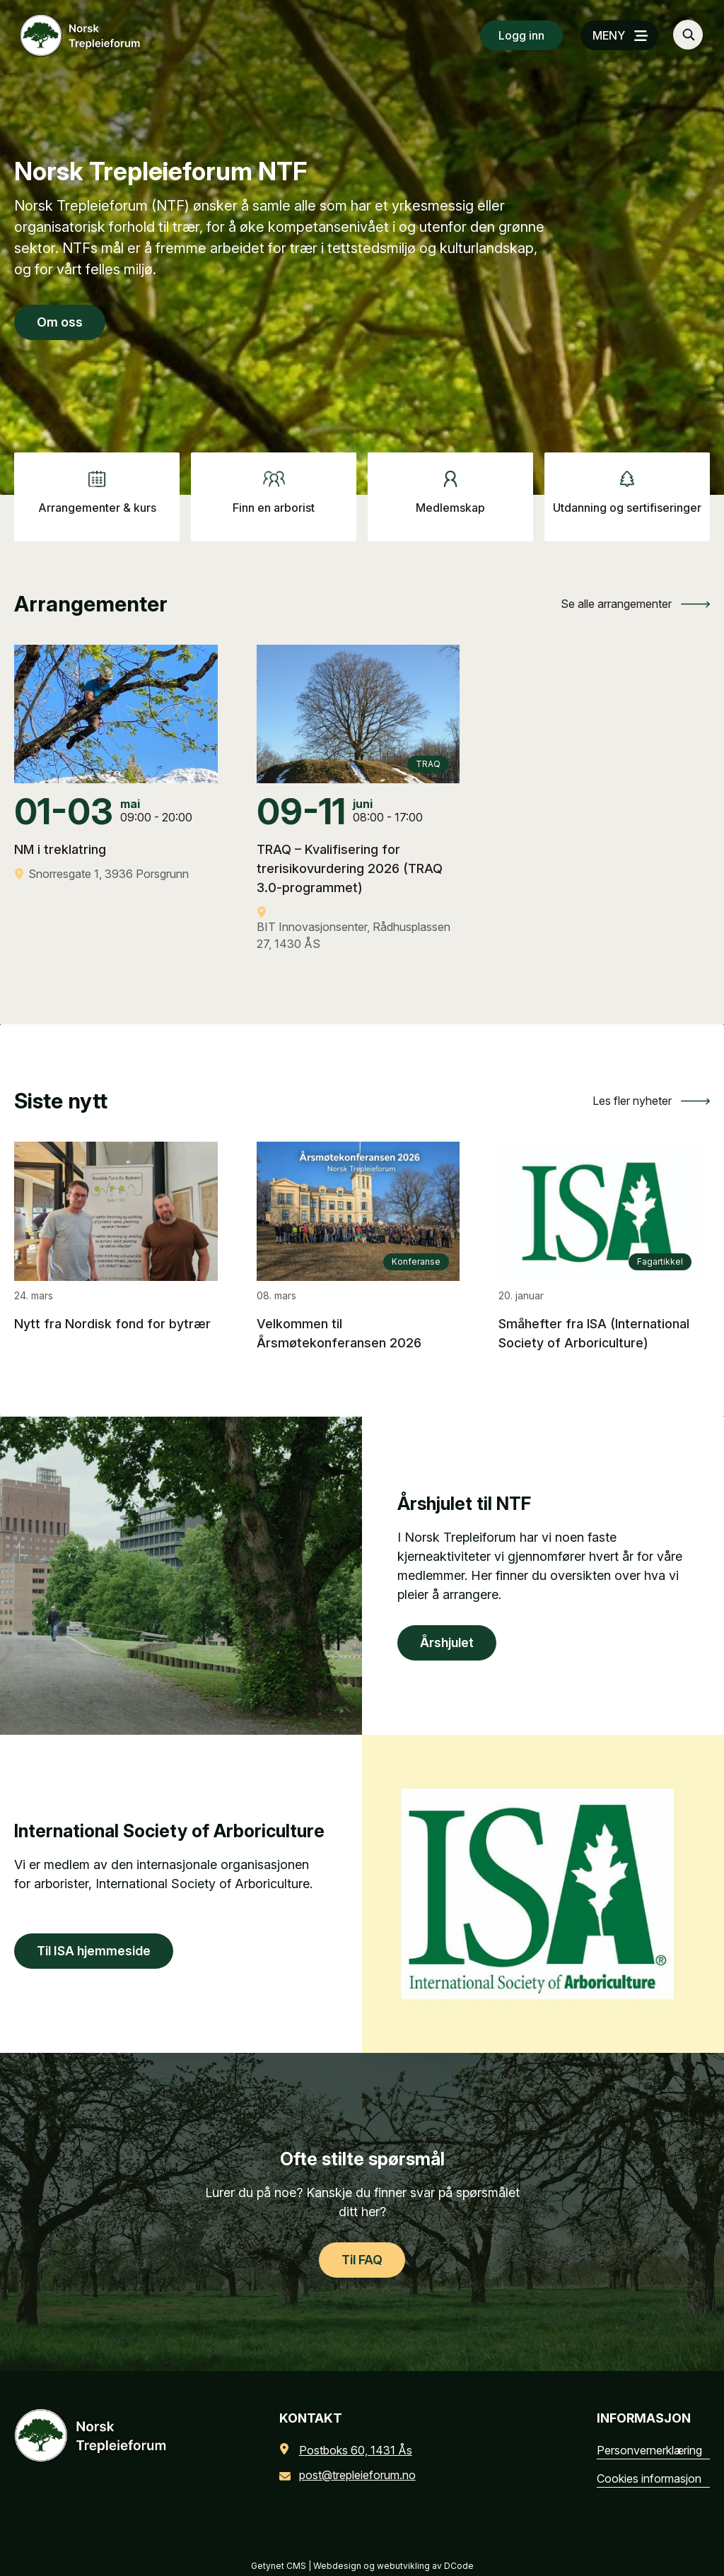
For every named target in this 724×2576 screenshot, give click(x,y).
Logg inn (521, 35)
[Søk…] (688, 34)
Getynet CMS (278, 2565)
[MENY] (619, 35)
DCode (459, 2565)
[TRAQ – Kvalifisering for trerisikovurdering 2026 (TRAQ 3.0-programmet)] (358, 875)
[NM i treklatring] (116, 840)
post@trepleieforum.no (350, 2475)
